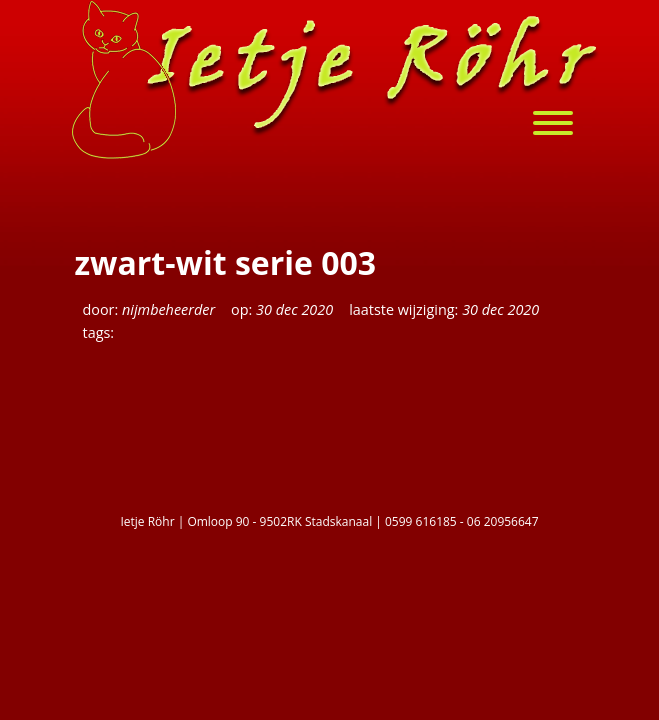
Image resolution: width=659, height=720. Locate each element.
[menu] (563, 125)
